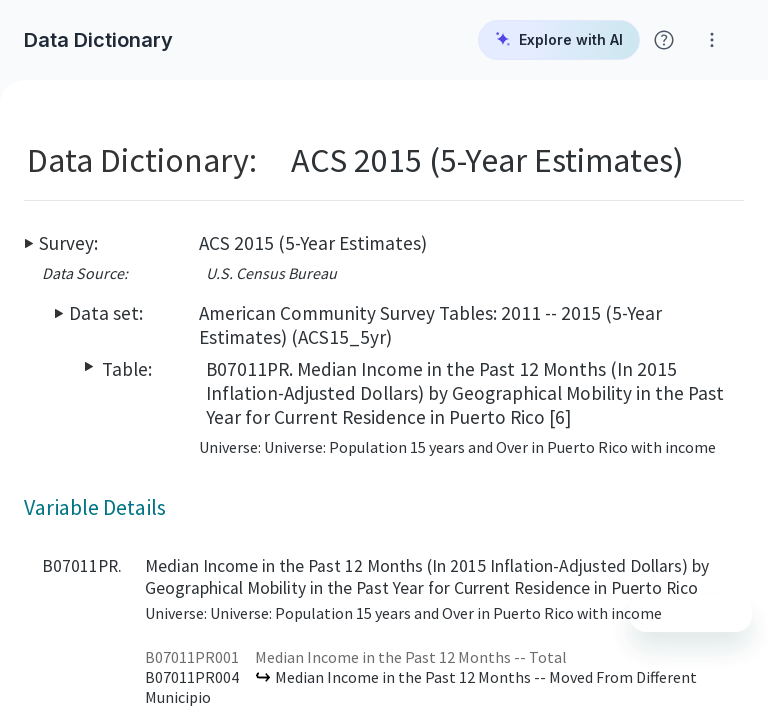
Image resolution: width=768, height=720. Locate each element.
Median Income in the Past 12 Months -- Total (411, 657)
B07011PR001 (192, 657)
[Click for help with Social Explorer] (664, 40)
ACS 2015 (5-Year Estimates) (313, 243)
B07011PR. (82, 566)
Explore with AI (559, 40)
